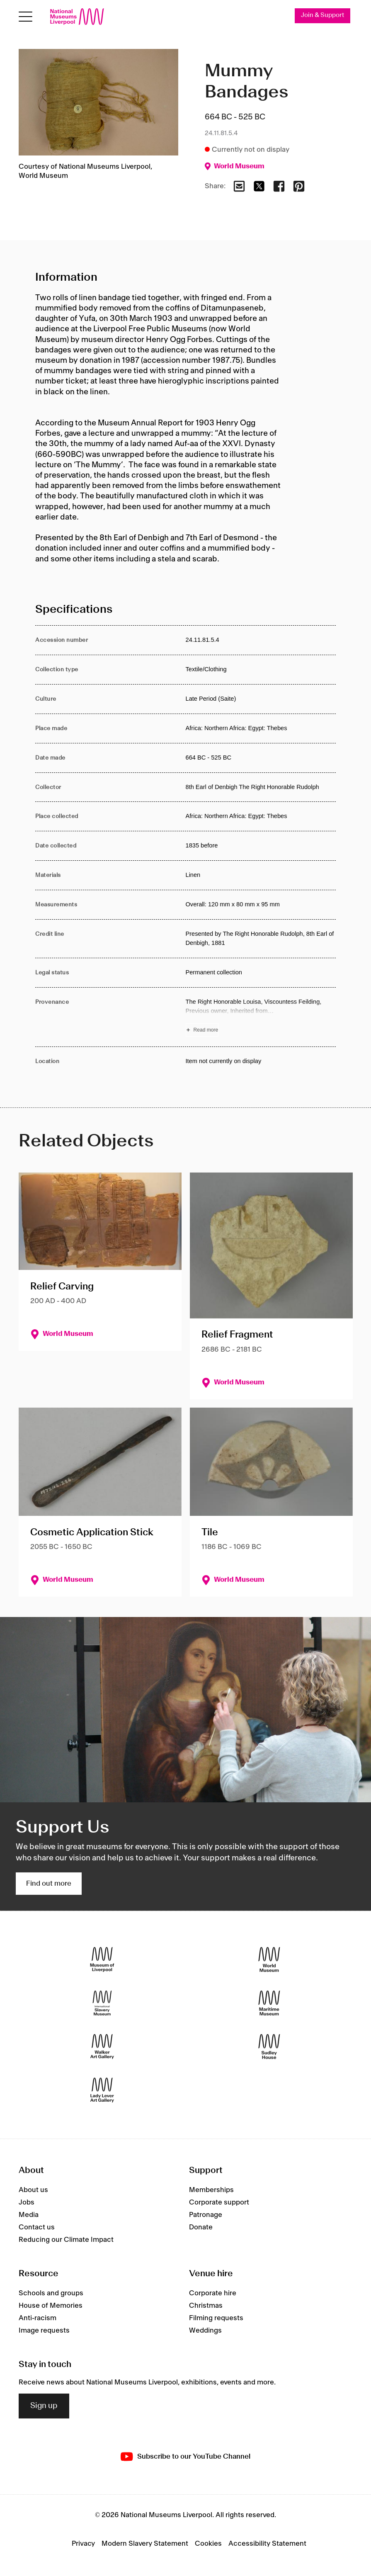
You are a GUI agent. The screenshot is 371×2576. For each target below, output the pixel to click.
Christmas (206, 2305)
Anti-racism (37, 2318)
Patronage (205, 2215)
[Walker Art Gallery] (102, 2047)
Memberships (211, 2190)
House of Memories (50, 2305)
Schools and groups (51, 2293)
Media (29, 2215)
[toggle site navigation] (25, 17)
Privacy (83, 2543)
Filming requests (216, 2318)
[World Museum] (269, 1959)
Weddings (205, 2330)
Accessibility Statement (267, 2543)
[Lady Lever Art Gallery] (102, 2090)
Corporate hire (212, 2293)
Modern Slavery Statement (145, 2543)
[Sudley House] (269, 2047)
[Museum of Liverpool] (102, 1959)
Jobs (26, 2202)
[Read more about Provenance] (261, 1017)
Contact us (37, 2227)
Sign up (44, 2406)
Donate (201, 2227)
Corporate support (219, 2202)
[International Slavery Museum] (102, 2003)
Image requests (44, 2330)
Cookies (208, 2543)
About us (33, 2190)
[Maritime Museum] (269, 2003)
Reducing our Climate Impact (66, 2239)
